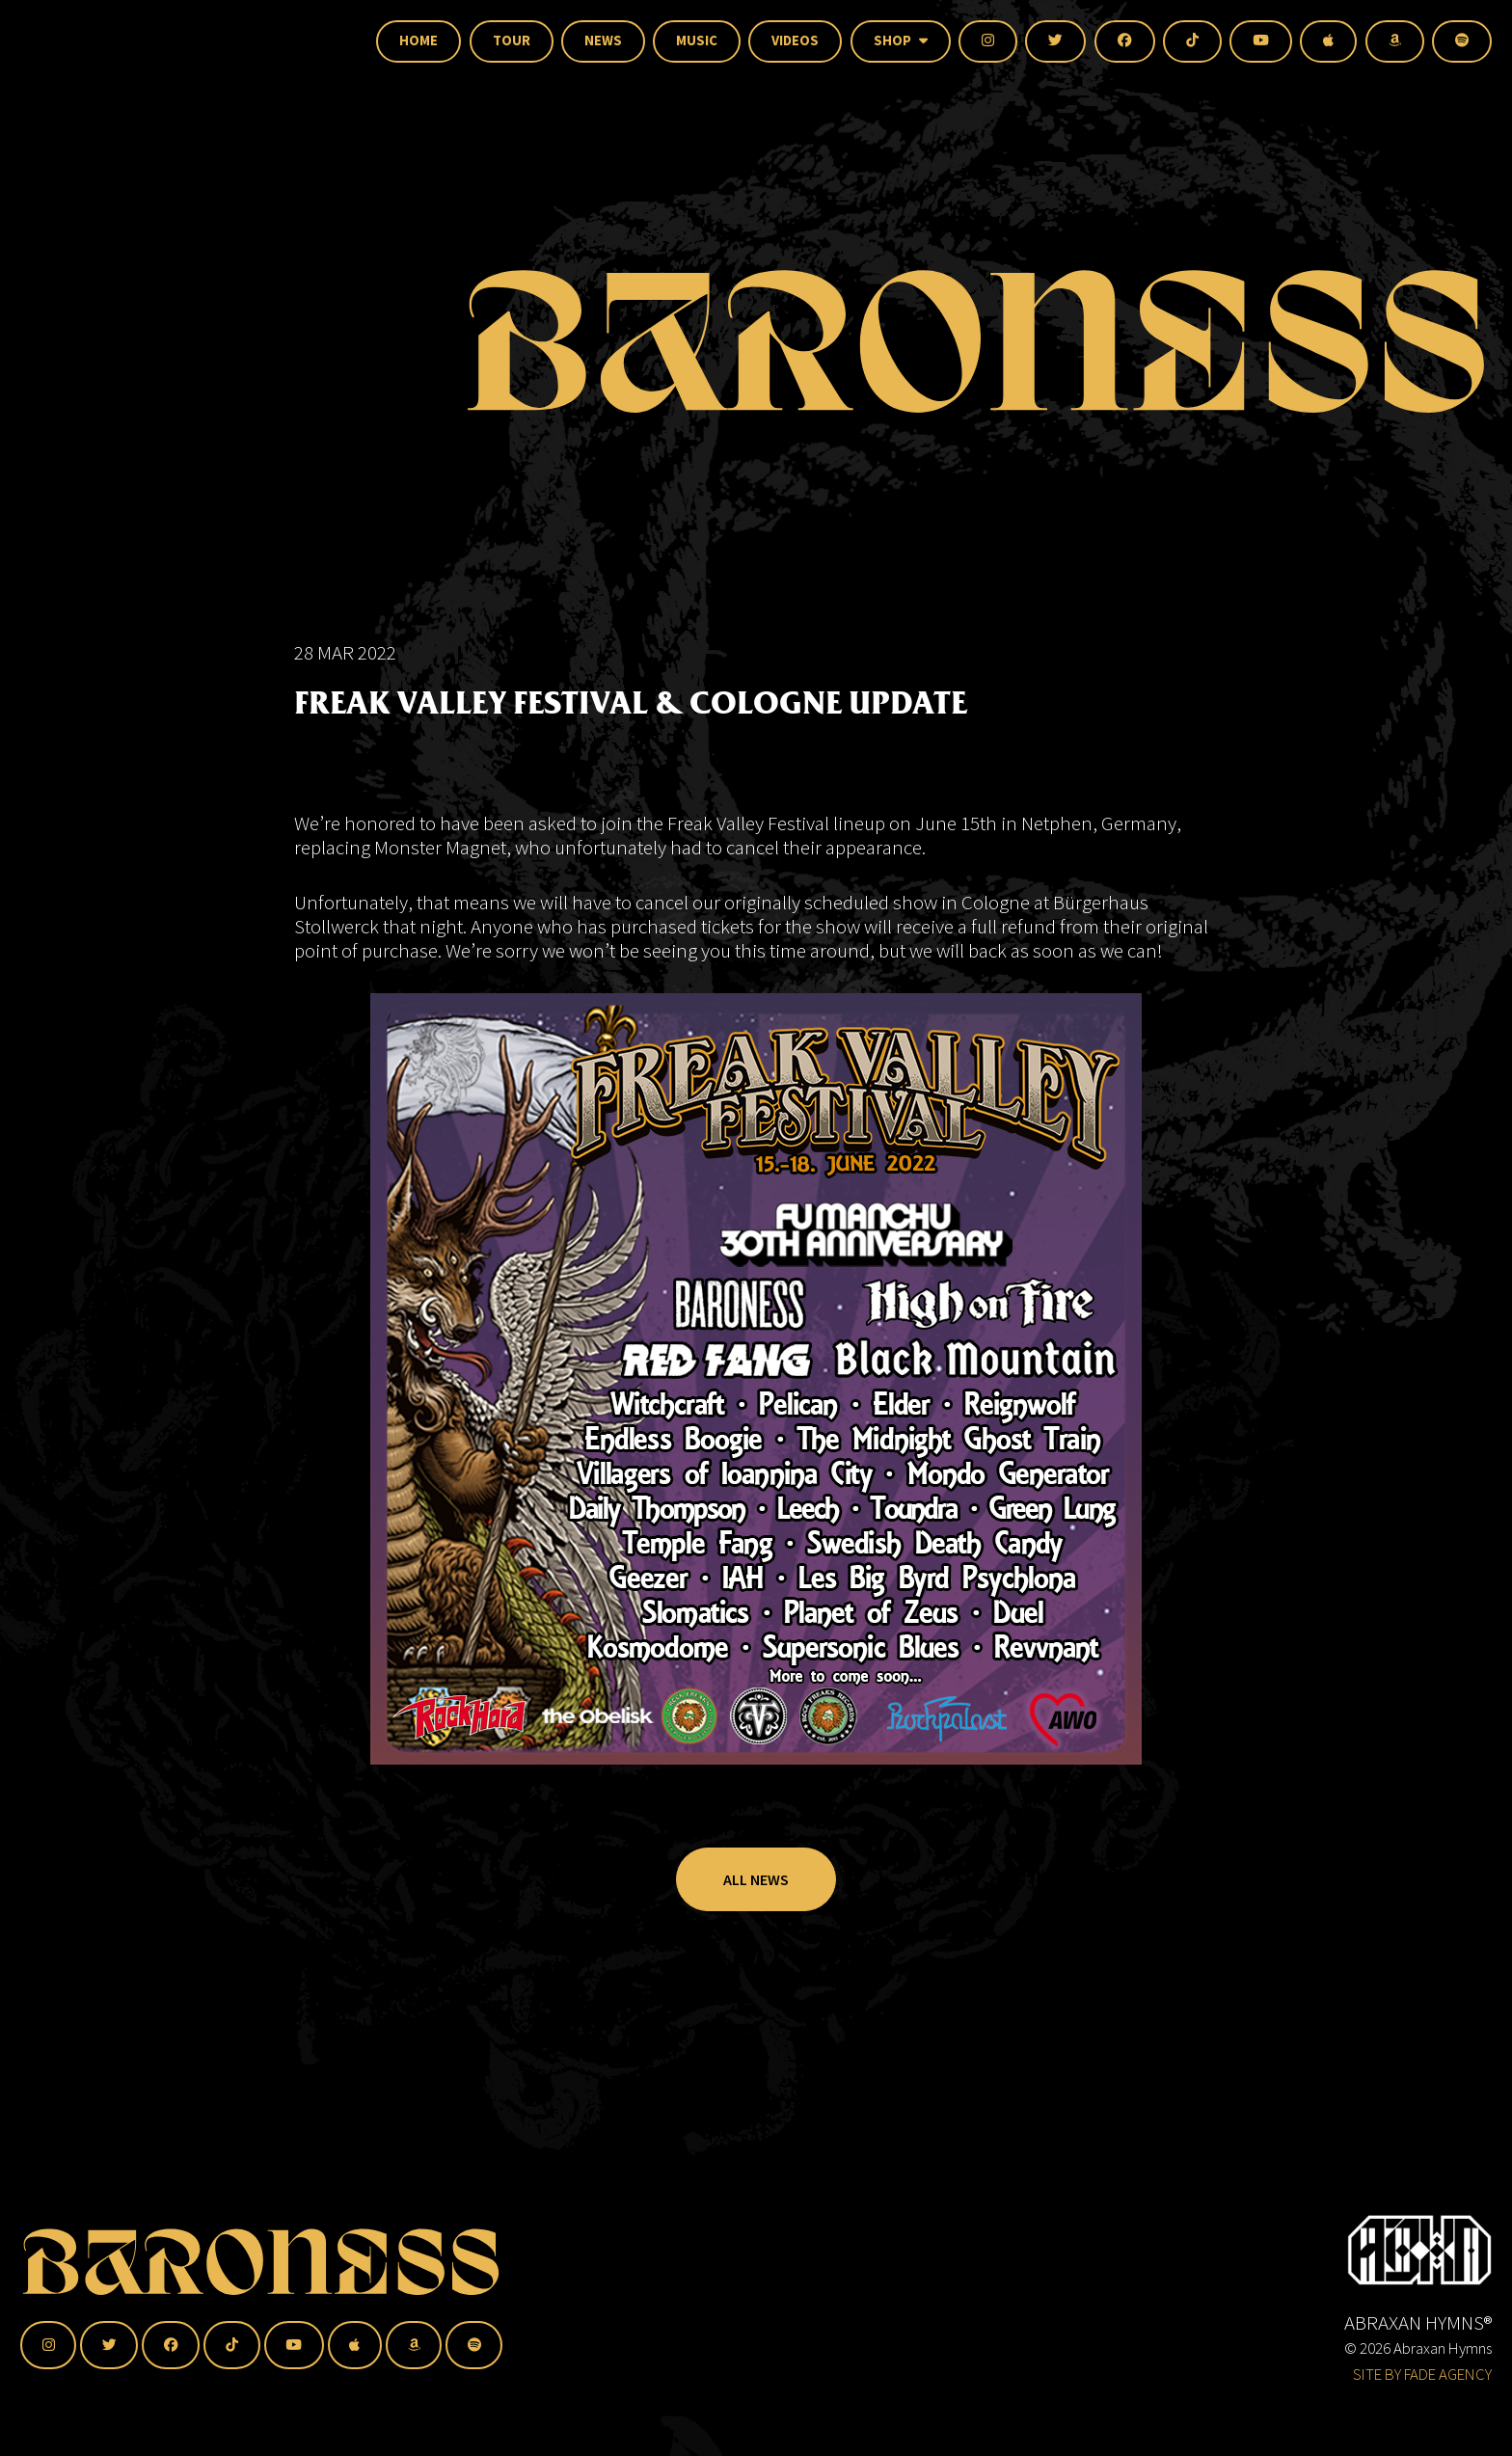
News (603, 40)
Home (418, 40)
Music (696, 40)
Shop (901, 40)
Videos (795, 40)
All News (756, 1926)
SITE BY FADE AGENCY (1422, 2374)
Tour (511, 40)
